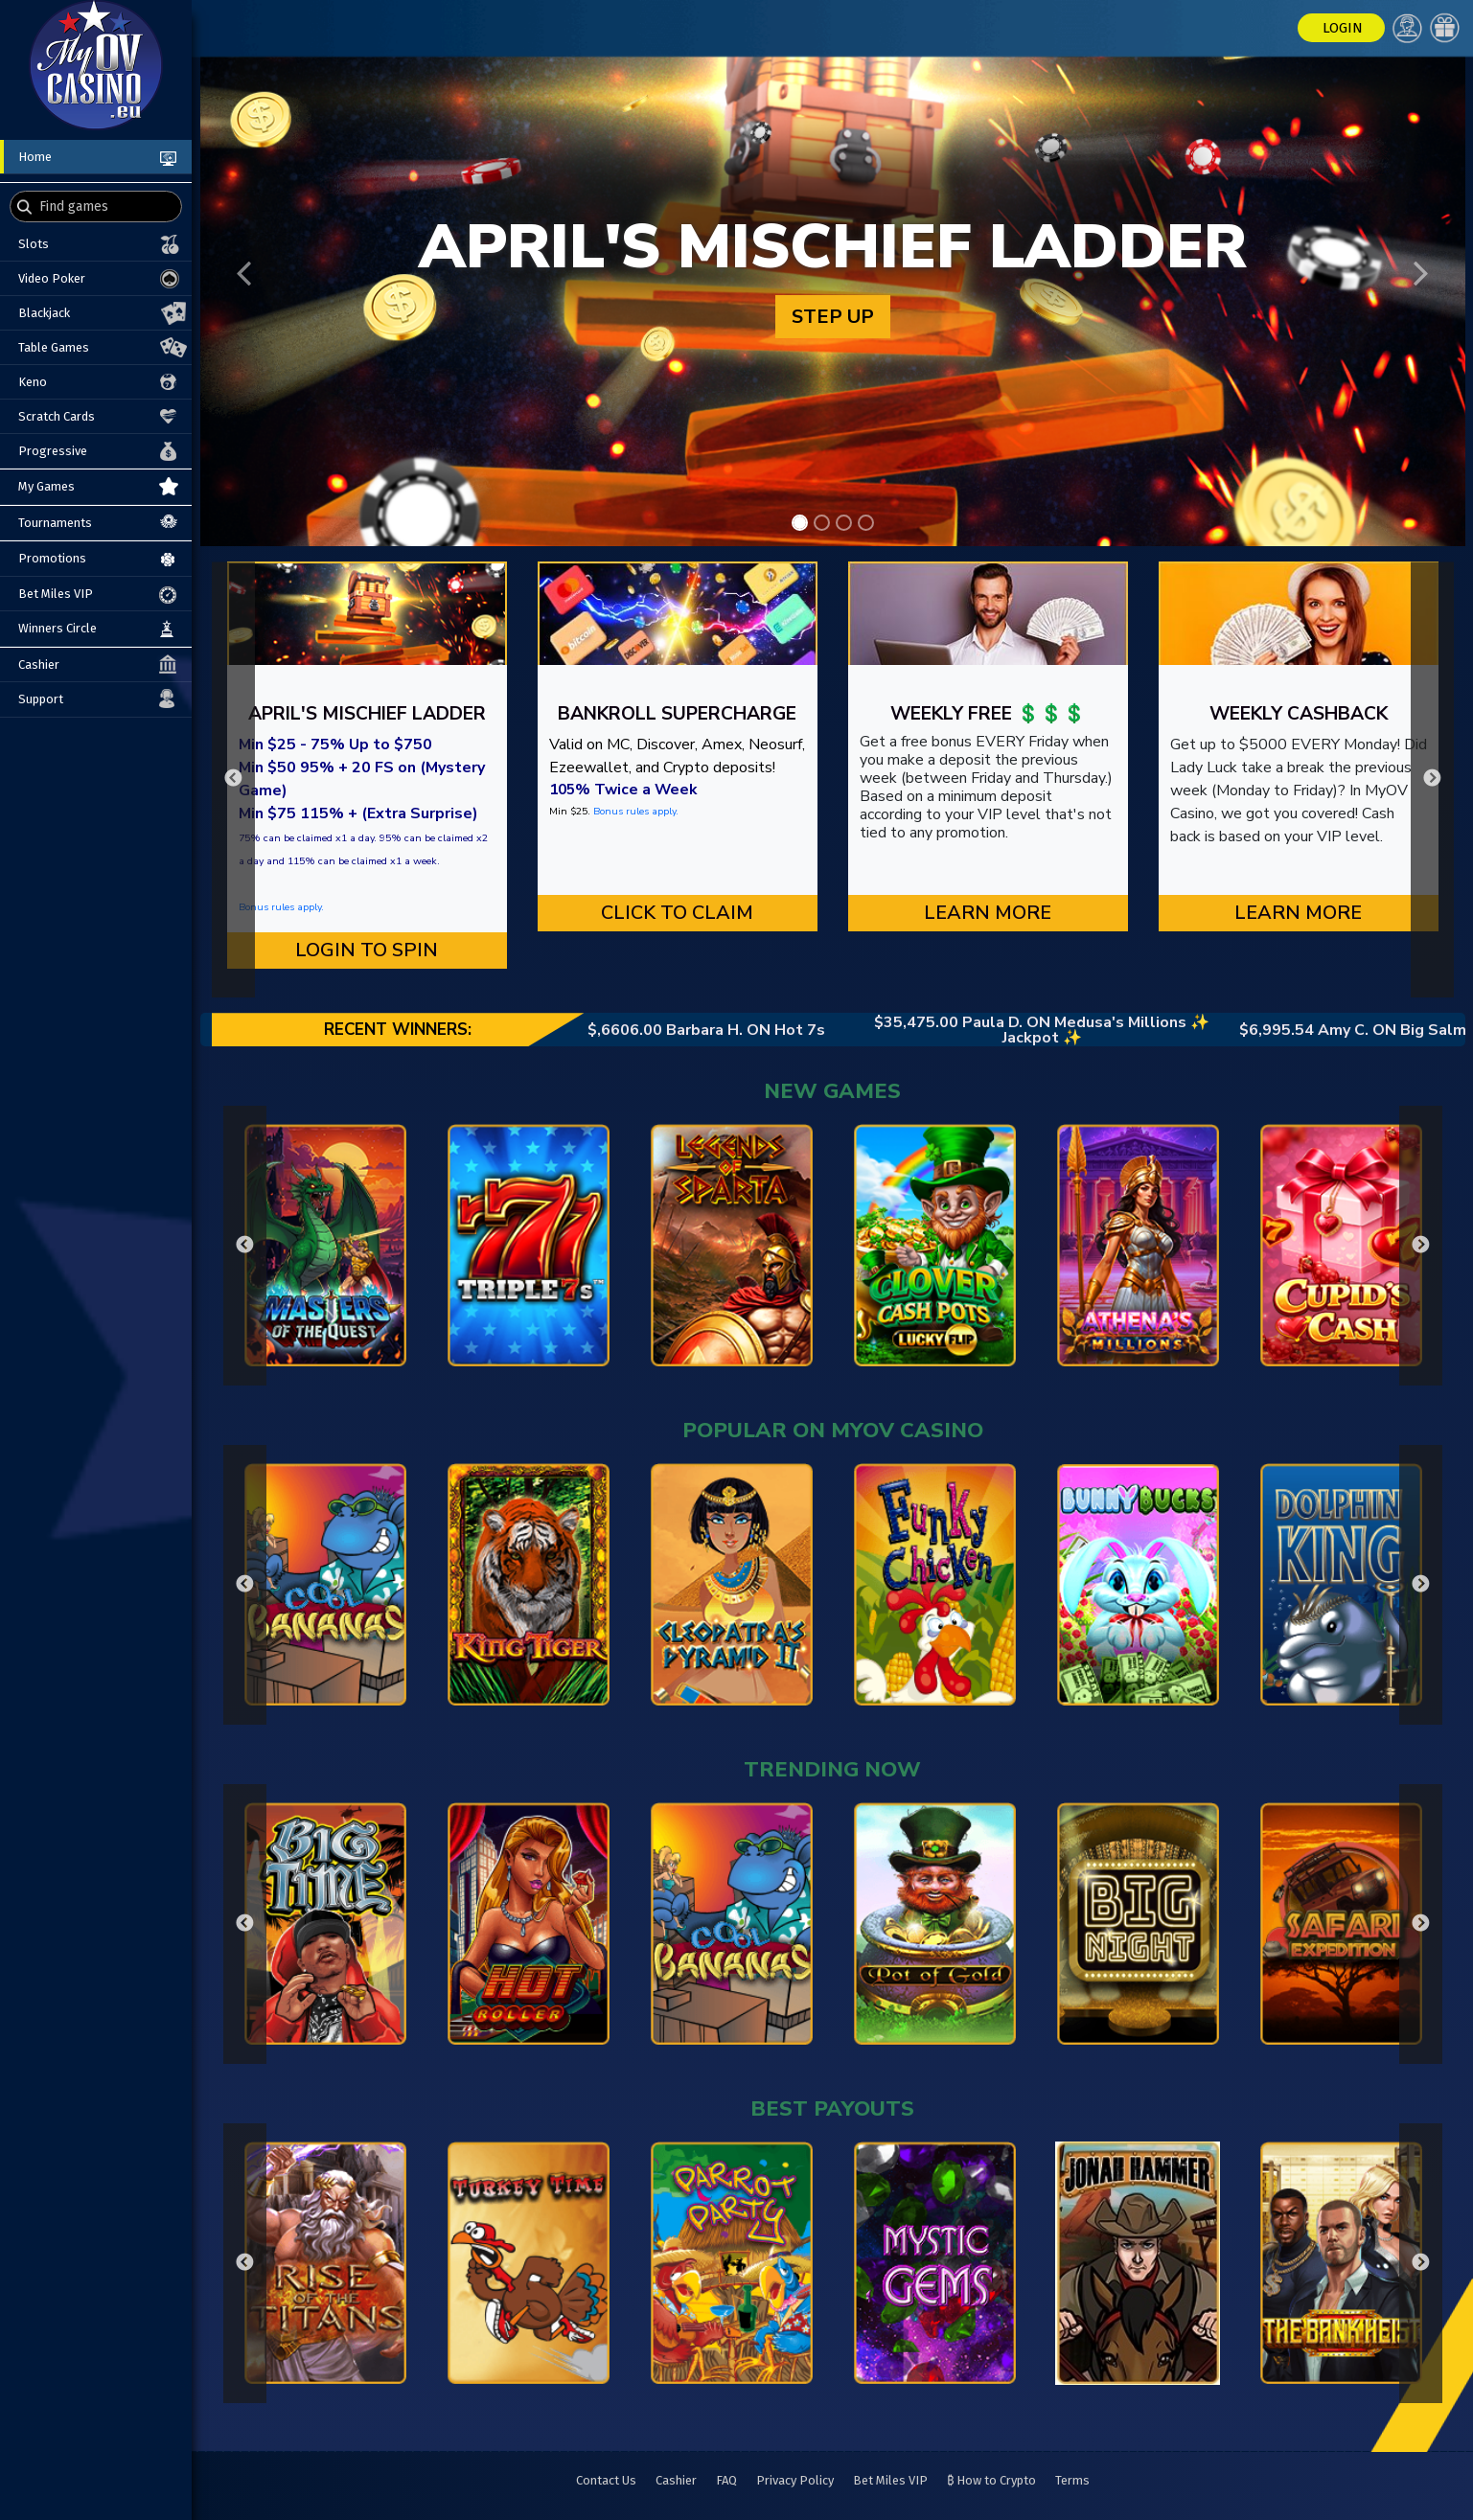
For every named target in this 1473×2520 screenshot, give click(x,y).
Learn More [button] (987, 913)
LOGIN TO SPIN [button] (366, 950)
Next (1432, 779)
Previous (233, 779)
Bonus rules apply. (281, 907)
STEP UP (833, 317)
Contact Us (606, 2480)
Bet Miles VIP (890, 2480)
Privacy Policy (795, 2480)
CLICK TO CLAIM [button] (677, 913)
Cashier (676, 2480)
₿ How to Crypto (991, 2480)
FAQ (726, 2480)
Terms (1072, 2480)
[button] (244, 273)
